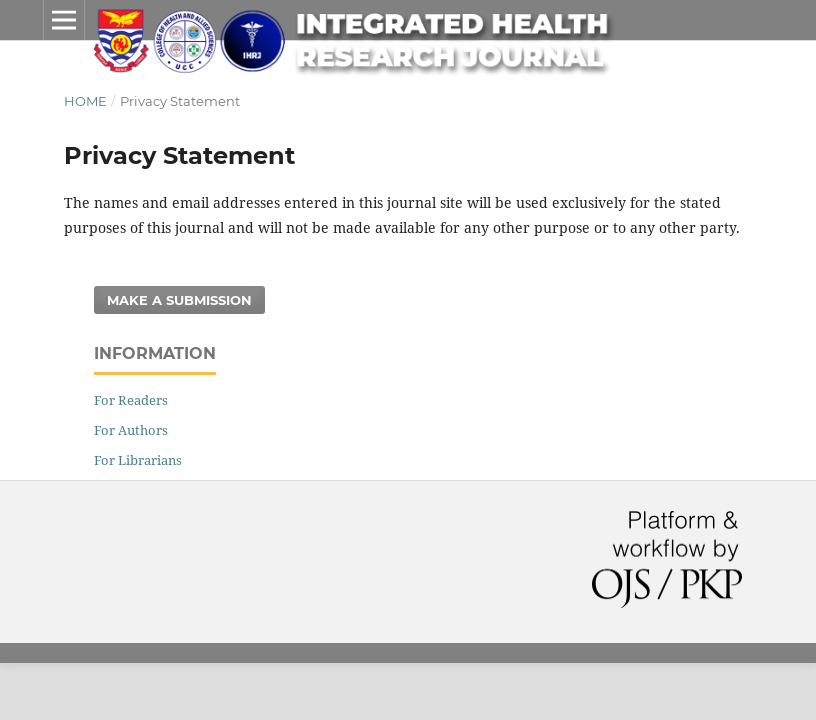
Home (85, 101)
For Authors (131, 430)
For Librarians (138, 460)
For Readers (131, 400)
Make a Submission (179, 300)
